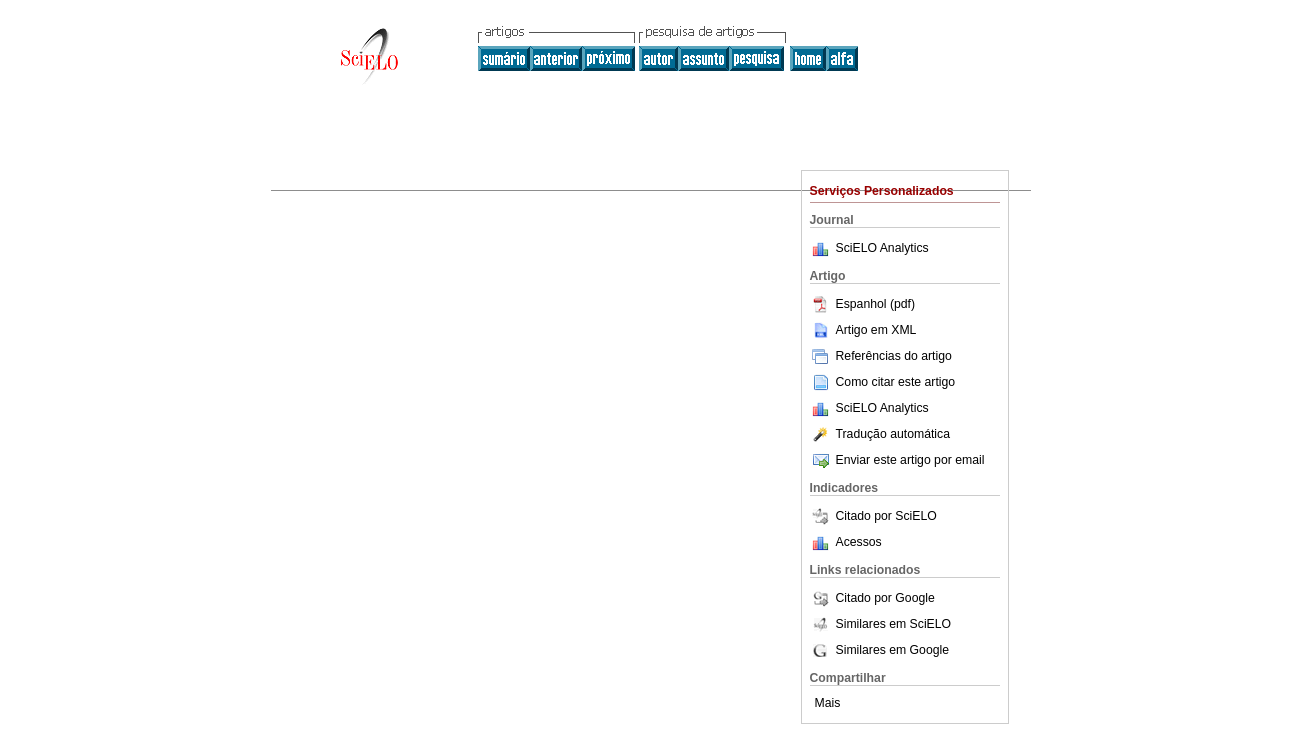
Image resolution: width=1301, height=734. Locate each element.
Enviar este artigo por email (897, 460)
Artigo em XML (863, 330)
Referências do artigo (881, 356)
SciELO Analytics (882, 248)
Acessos (859, 542)
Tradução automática (880, 434)
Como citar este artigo (896, 382)
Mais (828, 703)
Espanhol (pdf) (863, 304)
